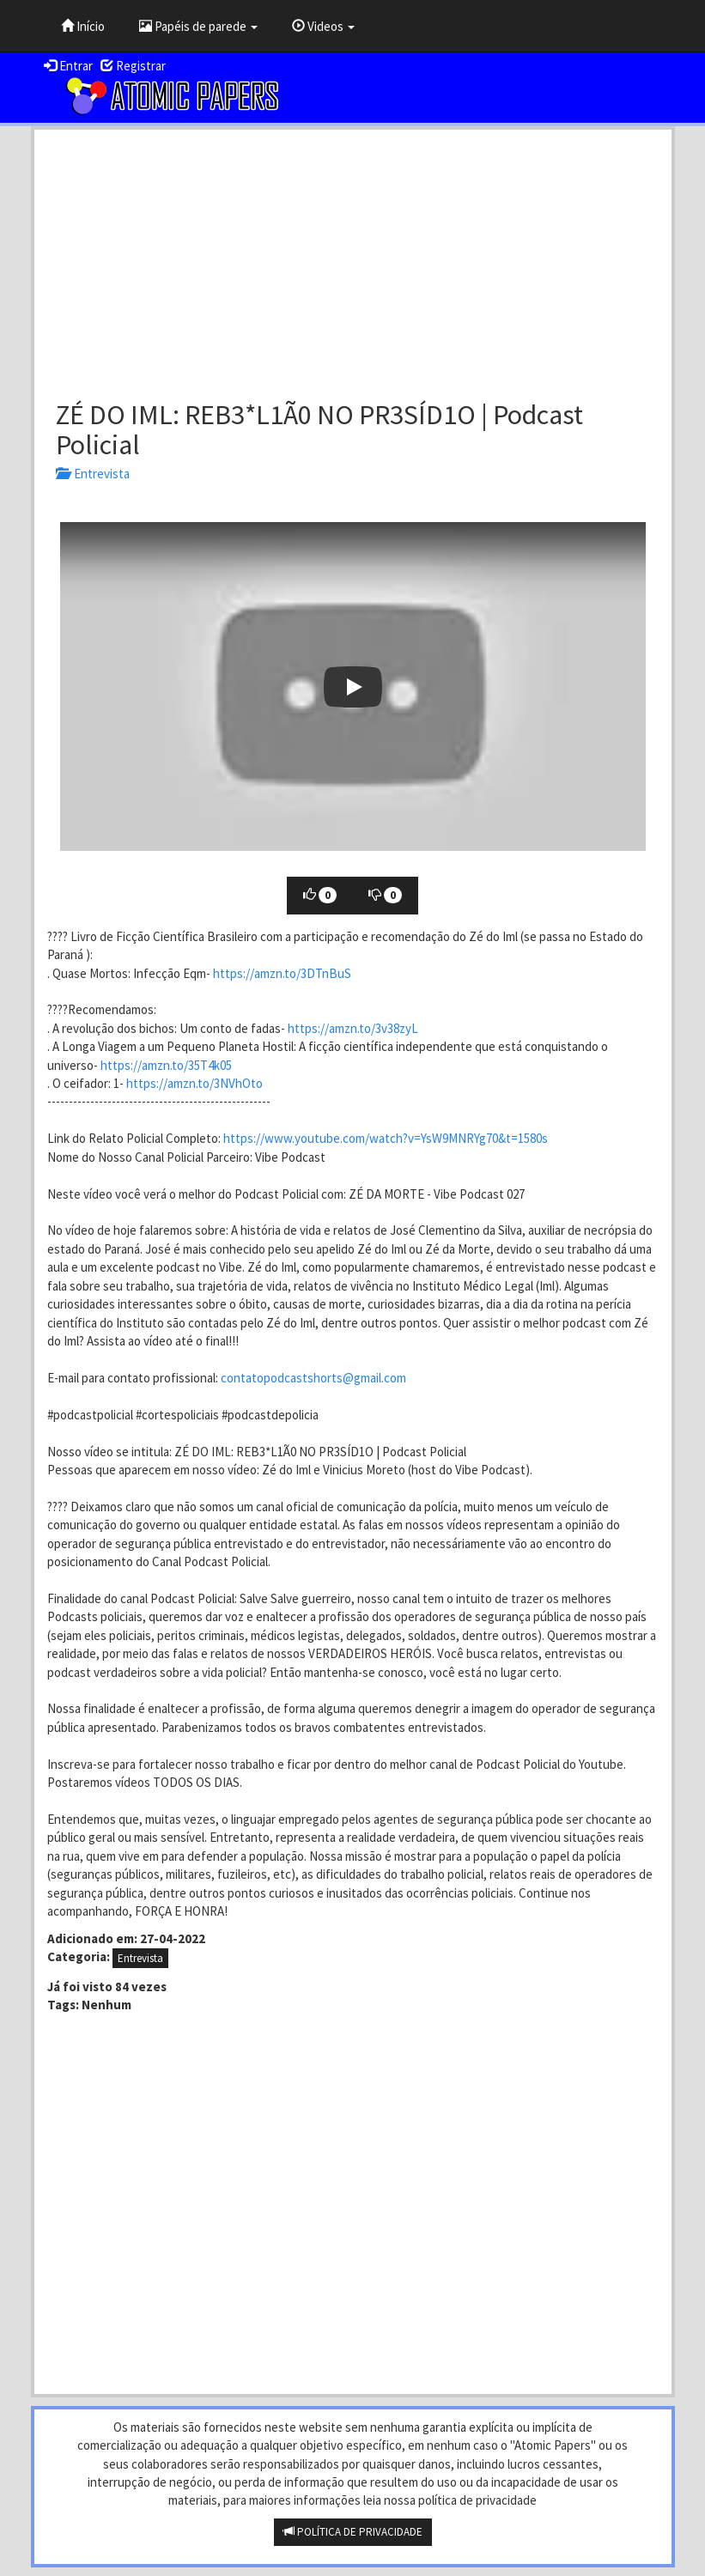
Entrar (68, 66)
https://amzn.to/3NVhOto (194, 1083)
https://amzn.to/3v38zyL (353, 1028)
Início (83, 26)
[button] (353, 687)
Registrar (133, 66)
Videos (323, 26)
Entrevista (93, 473)
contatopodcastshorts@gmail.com (313, 1378)
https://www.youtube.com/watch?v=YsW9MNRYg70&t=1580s (385, 1138)
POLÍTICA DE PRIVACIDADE (352, 2531)
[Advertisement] (353, 258)
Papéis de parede (198, 26)
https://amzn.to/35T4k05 (166, 1065)
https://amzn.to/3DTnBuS (282, 973)
